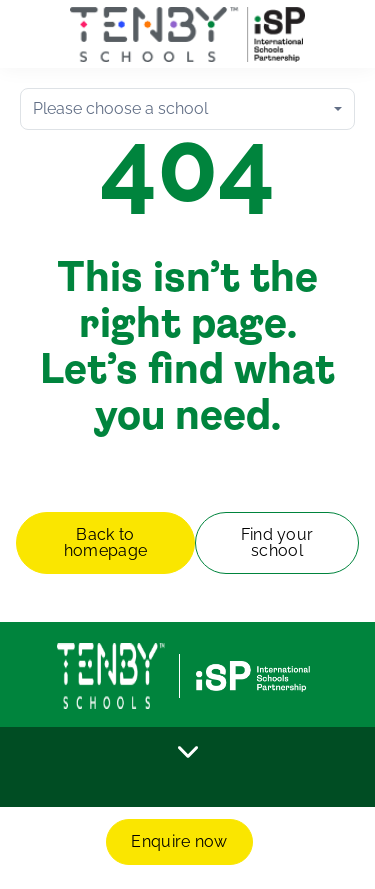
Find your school (277, 542)
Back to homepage (106, 542)
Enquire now (179, 841)
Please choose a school (120, 108)
